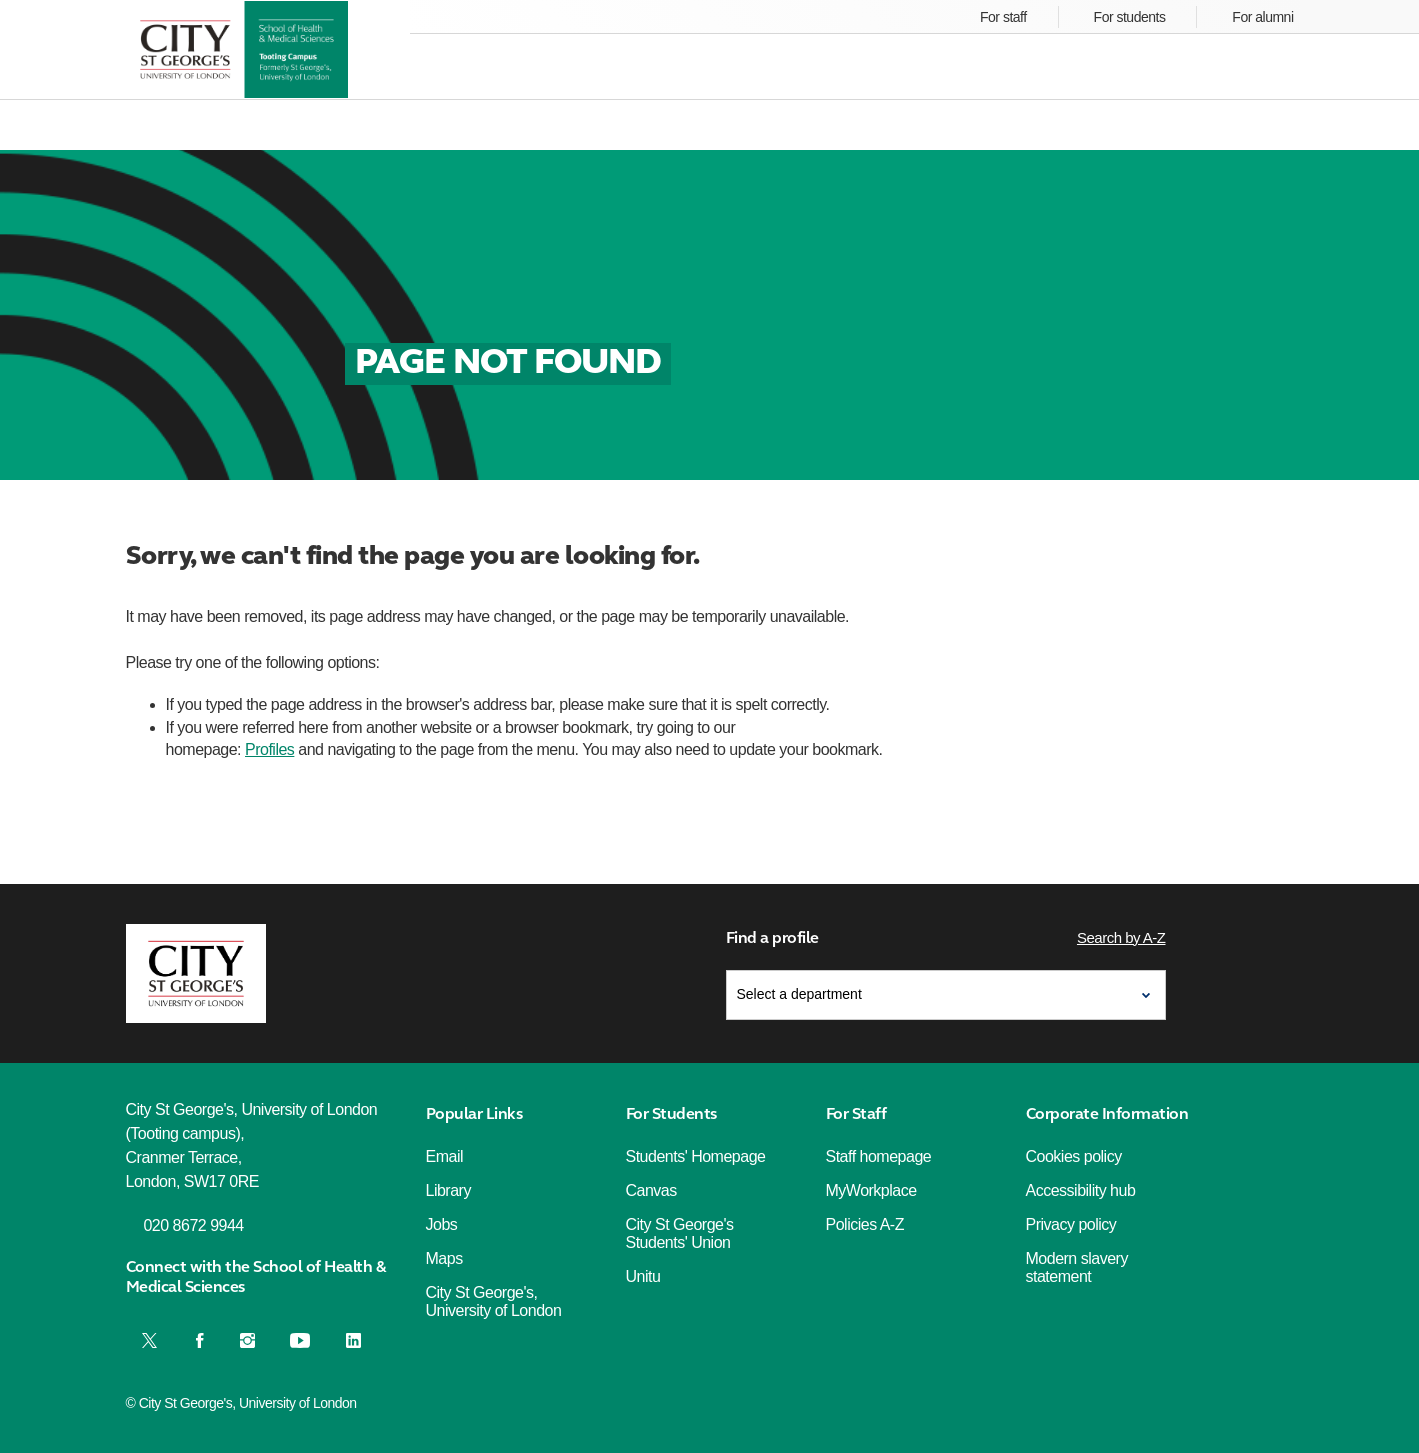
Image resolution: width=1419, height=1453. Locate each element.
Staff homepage (879, 1156)
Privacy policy (1071, 1224)
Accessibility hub (1081, 1190)
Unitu (643, 1276)
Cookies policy (1074, 1156)
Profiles (269, 749)
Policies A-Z (865, 1224)
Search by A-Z (1121, 937)
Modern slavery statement (1077, 1267)
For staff (1003, 17)
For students (1130, 17)
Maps (444, 1258)
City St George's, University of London (494, 1301)
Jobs (442, 1224)
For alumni (1262, 17)
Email (445, 1156)
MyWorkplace (871, 1190)
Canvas (651, 1190)
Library (448, 1190)
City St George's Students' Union (680, 1233)
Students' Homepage (696, 1156)
